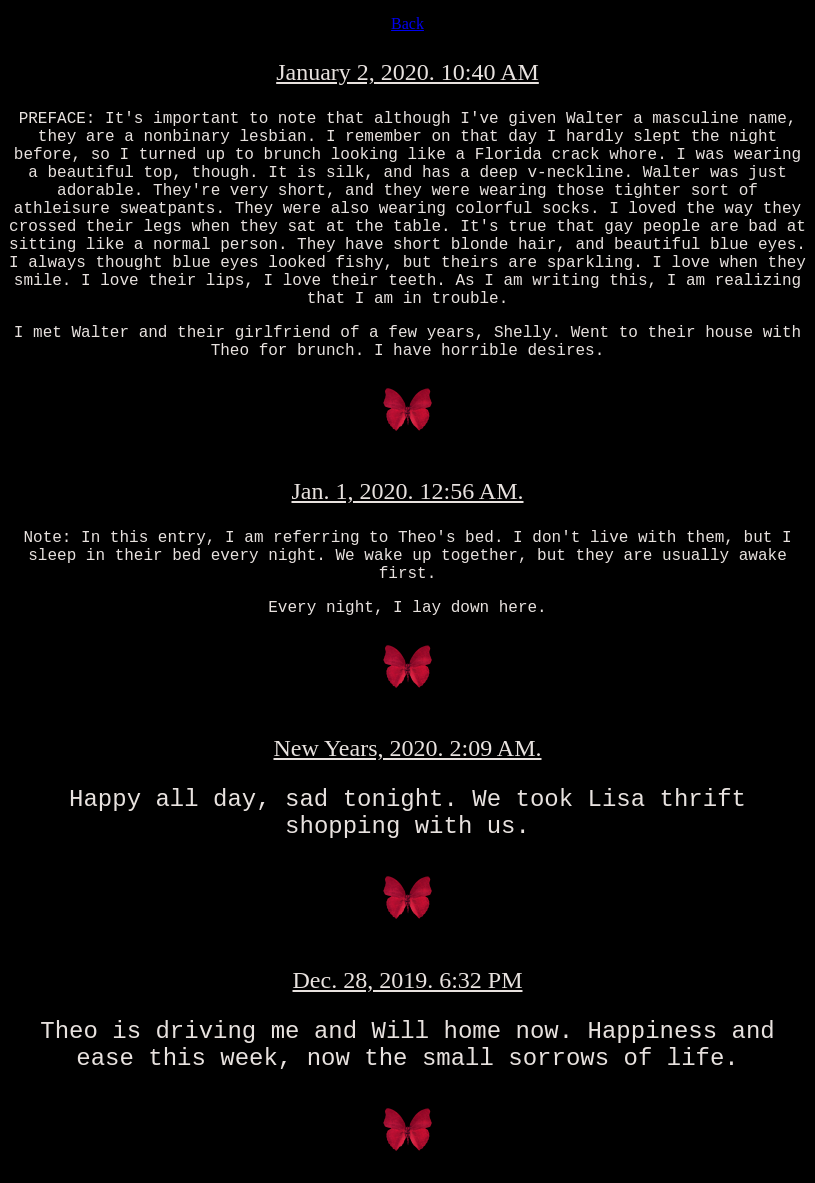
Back (407, 23)
